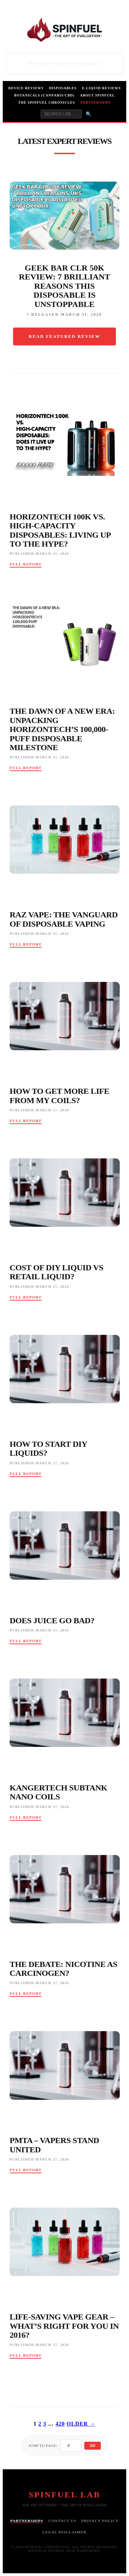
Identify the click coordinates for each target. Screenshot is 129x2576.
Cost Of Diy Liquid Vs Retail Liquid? (56, 1272)
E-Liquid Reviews (101, 88)
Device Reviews (26, 88)
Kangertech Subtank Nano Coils (58, 1792)
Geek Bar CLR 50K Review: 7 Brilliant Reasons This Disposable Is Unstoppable (64, 286)
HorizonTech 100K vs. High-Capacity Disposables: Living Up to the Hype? (60, 530)
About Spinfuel (97, 95)
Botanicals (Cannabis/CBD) (44, 95)
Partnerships (95, 102)
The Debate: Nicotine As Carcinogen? (63, 1969)
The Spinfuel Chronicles (46, 102)
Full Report (26, 564)
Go (92, 2446)
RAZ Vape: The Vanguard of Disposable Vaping (64, 919)
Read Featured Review (64, 336)
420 (60, 2424)
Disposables (63, 88)
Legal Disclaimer (64, 2532)
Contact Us (62, 2521)
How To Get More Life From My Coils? (59, 1095)
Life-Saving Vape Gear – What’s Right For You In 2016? (64, 2325)
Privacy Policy (100, 2521)
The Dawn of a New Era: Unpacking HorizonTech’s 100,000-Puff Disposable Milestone (62, 729)
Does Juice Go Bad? (52, 1620)
